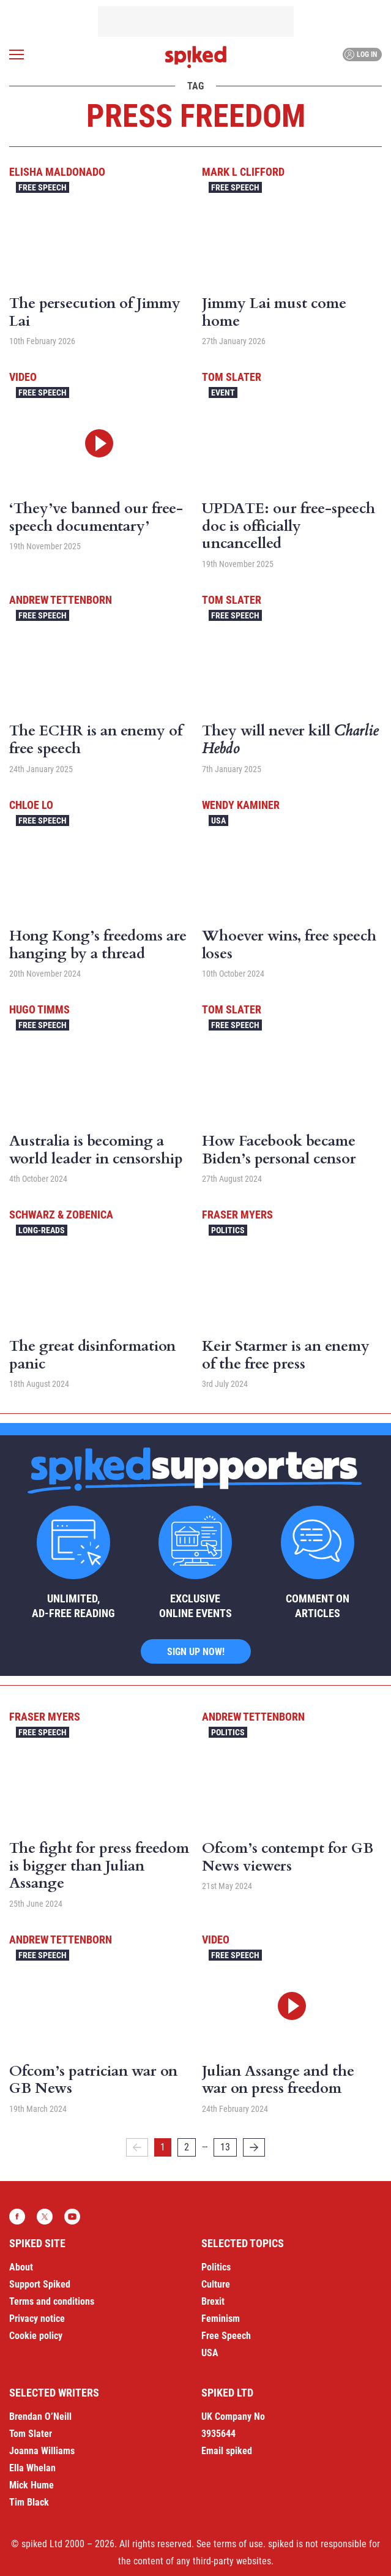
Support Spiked (39, 2284)
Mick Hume (31, 2485)
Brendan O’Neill (40, 2416)
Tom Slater (231, 376)
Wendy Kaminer (241, 804)
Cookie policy (35, 2335)
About (21, 2267)
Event (223, 392)
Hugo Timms (39, 1009)
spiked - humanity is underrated (195, 57)
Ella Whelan (32, 2468)
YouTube (72, 2217)
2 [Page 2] (186, 2147)
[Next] (254, 2147)
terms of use (238, 2544)
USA (218, 820)
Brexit (213, 2301)
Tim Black (29, 2502)
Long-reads (41, 1230)
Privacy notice (37, 2318)
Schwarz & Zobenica (61, 1214)
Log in (360, 54)
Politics (228, 1230)
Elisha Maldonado (57, 171)
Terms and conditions (51, 2301)
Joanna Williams (42, 2451)
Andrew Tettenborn (60, 599)
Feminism (220, 2318)
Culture (215, 2284)
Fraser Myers (237, 1214)
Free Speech (42, 187)
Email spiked (226, 2451)
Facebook (17, 2217)
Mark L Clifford (243, 171)
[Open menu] (16, 54)
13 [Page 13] (225, 2147)
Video (23, 376)
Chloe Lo (31, 804)
